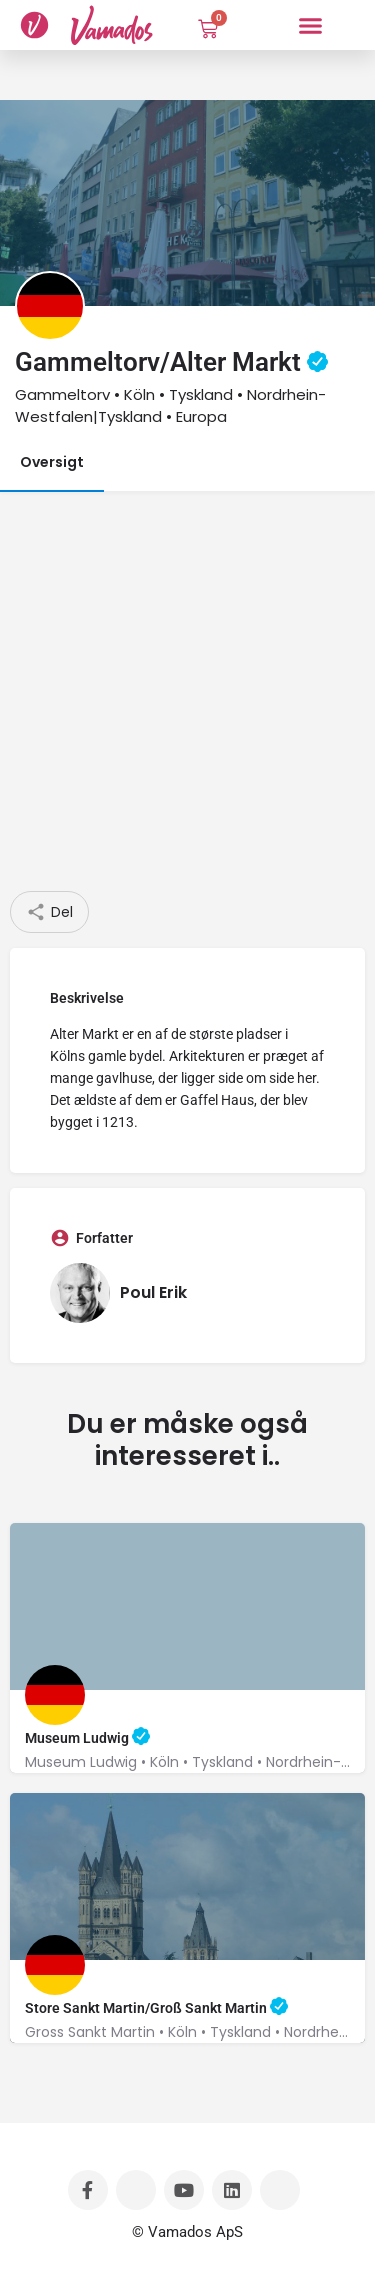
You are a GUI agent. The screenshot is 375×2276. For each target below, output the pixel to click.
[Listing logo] (50, 306)
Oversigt (52, 462)
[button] (310, 25)
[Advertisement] (187, 693)
